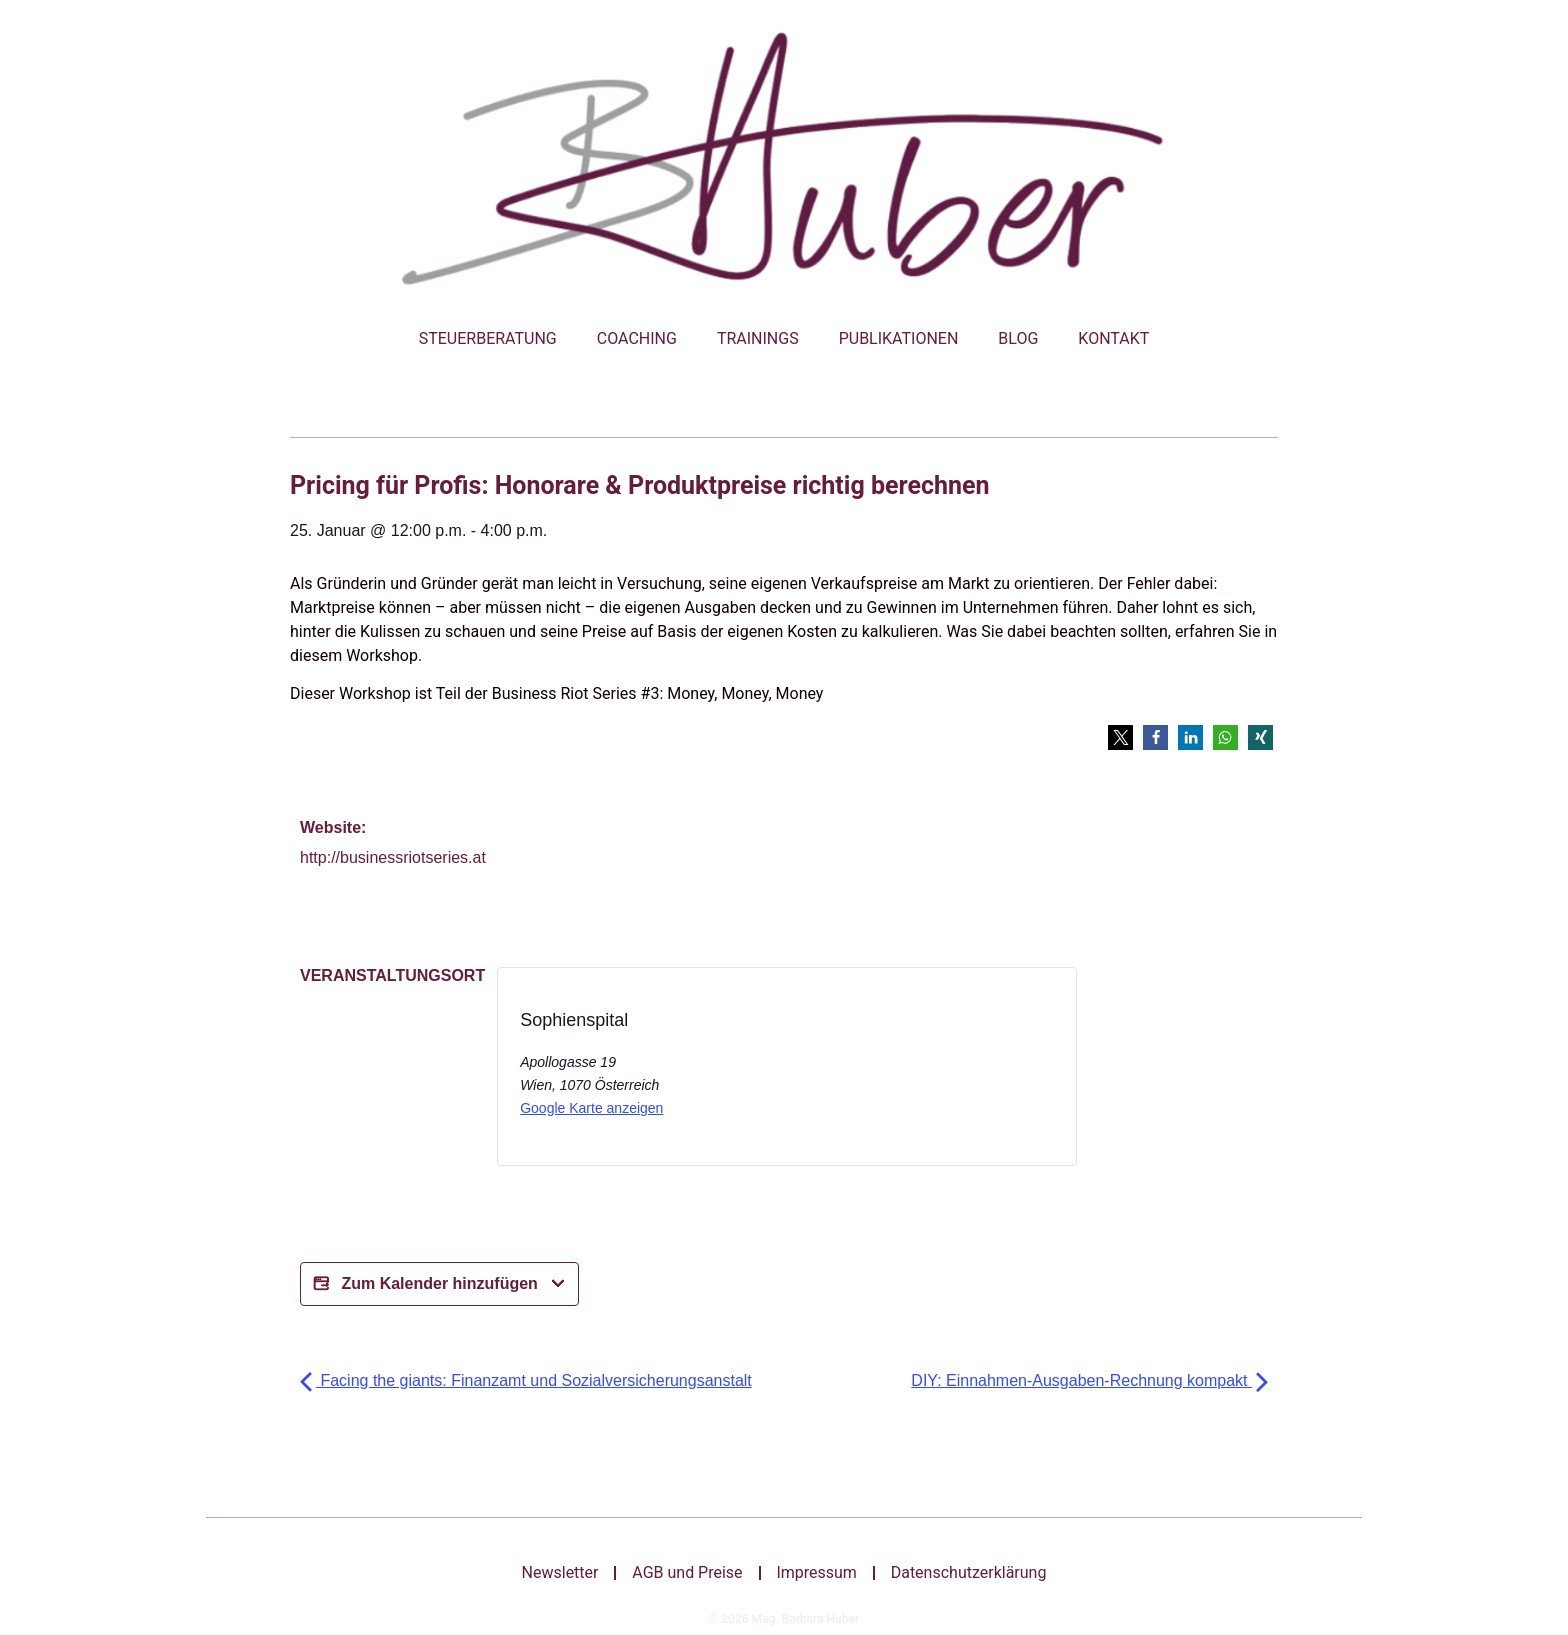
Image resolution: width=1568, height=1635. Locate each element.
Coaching (637, 338)
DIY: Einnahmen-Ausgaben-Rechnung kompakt (1089, 1380)
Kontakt (1113, 338)
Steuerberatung (488, 338)
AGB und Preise (687, 1572)
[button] (1120, 737)
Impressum (817, 1572)
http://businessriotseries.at (393, 857)
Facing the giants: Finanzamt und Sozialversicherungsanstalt (526, 1380)
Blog (1018, 338)
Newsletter (559, 1572)
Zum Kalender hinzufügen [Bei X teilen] (439, 1284)
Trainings (758, 338)
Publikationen (899, 338)
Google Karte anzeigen (591, 1108)
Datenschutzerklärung (969, 1572)
